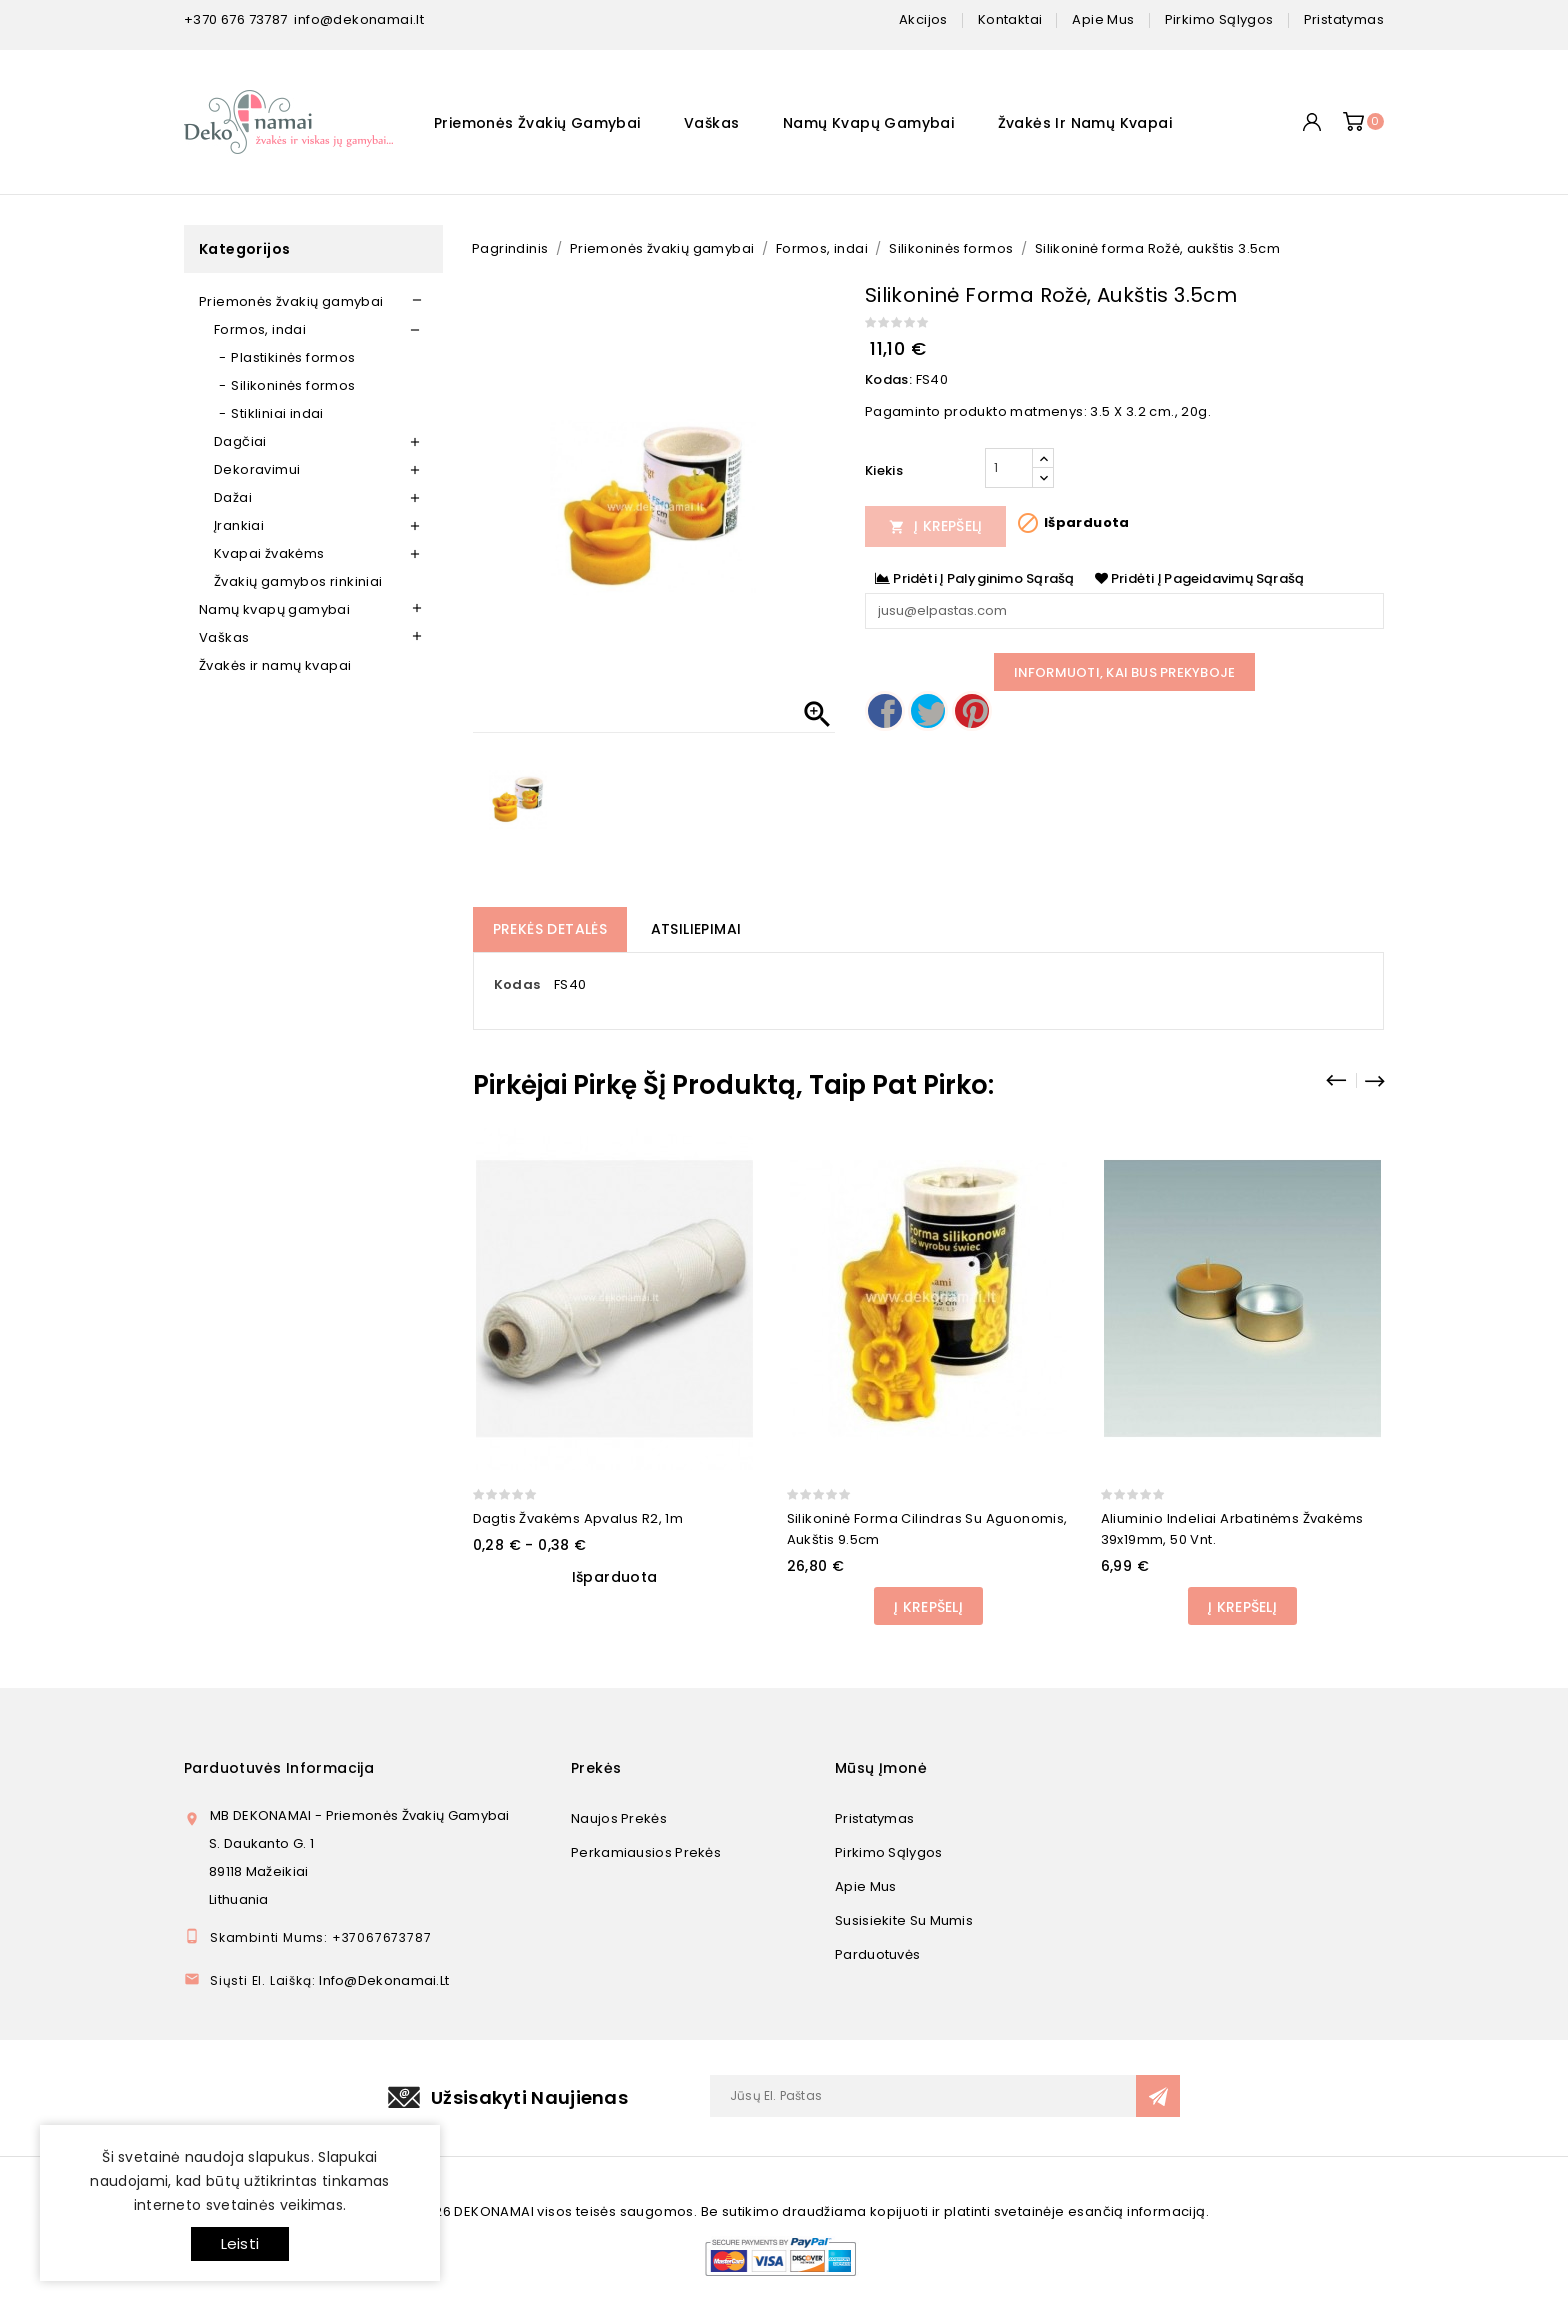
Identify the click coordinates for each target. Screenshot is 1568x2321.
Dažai (233, 497)
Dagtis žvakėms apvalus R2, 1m (578, 1518)
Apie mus (865, 1886)
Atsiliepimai (696, 929)
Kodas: (888, 379)
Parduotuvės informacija (279, 1768)
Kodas (517, 984)
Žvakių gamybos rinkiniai (298, 581)
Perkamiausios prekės (646, 1852)
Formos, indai (260, 329)
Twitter (928, 711)
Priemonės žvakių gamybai (537, 123)
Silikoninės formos (293, 385)
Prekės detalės (550, 929)
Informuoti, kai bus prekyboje (1125, 672)
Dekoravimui (257, 469)
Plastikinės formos (293, 357)
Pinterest (972, 711)
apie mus (1103, 19)
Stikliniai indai (277, 413)
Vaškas (711, 123)
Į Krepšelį (936, 526)
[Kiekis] (1009, 468)
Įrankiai (239, 525)
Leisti (240, 2243)
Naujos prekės (619, 1818)
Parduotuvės (877, 1954)
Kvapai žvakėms (269, 553)
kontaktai (1010, 19)
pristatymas (1344, 19)
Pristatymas (874, 1818)
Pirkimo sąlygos (889, 1852)
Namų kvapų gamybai (868, 123)
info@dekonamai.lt (359, 19)
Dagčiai (240, 441)
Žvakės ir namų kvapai (1085, 123)
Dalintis (885, 711)
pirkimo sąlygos (1219, 19)
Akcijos (923, 19)
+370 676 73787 (236, 19)
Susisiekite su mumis (904, 1920)
